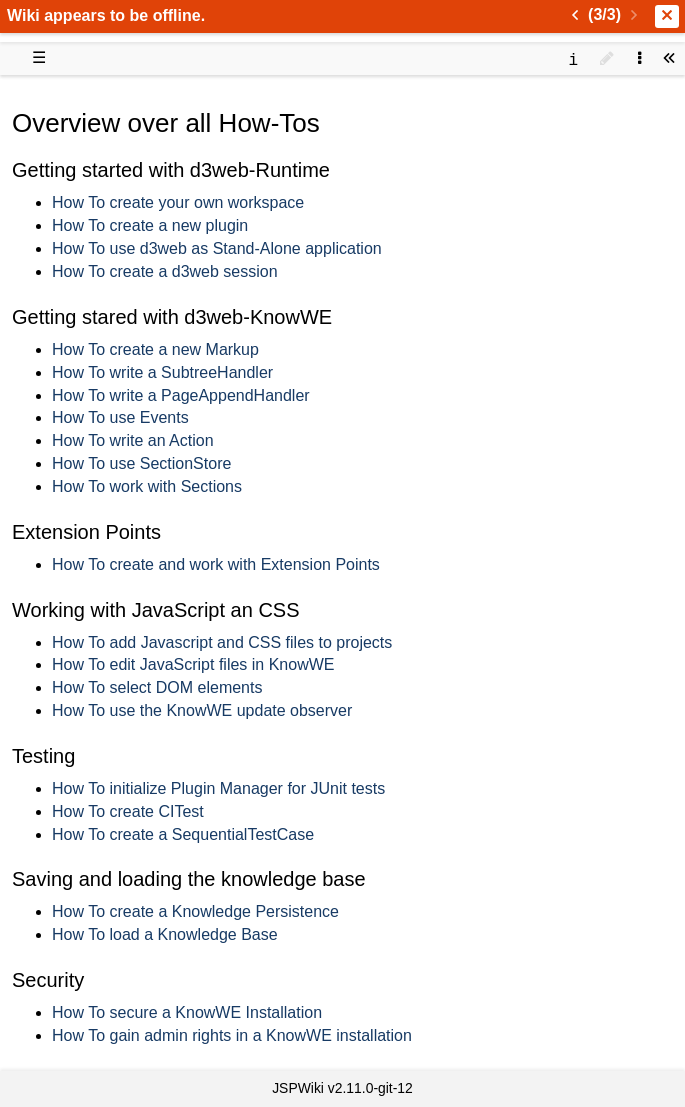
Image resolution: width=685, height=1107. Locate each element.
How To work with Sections (147, 486)
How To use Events (120, 417)
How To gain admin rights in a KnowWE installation (232, 1035)
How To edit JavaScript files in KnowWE (193, 664)
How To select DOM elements (157, 687)
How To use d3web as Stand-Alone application (217, 248)
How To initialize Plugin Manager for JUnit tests (218, 788)
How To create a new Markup (155, 349)
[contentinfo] (573, 58)
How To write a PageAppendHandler (181, 395)
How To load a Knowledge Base (165, 934)
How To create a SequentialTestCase (183, 834)
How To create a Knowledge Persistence (195, 911)
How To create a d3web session (165, 271)
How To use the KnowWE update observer (202, 710)
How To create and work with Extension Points (216, 564)
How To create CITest (128, 811)
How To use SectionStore (141, 463)
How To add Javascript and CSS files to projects (222, 642)
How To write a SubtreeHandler (162, 372)
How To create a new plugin (150, 225)
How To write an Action (133, 440)
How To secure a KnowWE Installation (187, 1012)
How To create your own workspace (178, 202)
